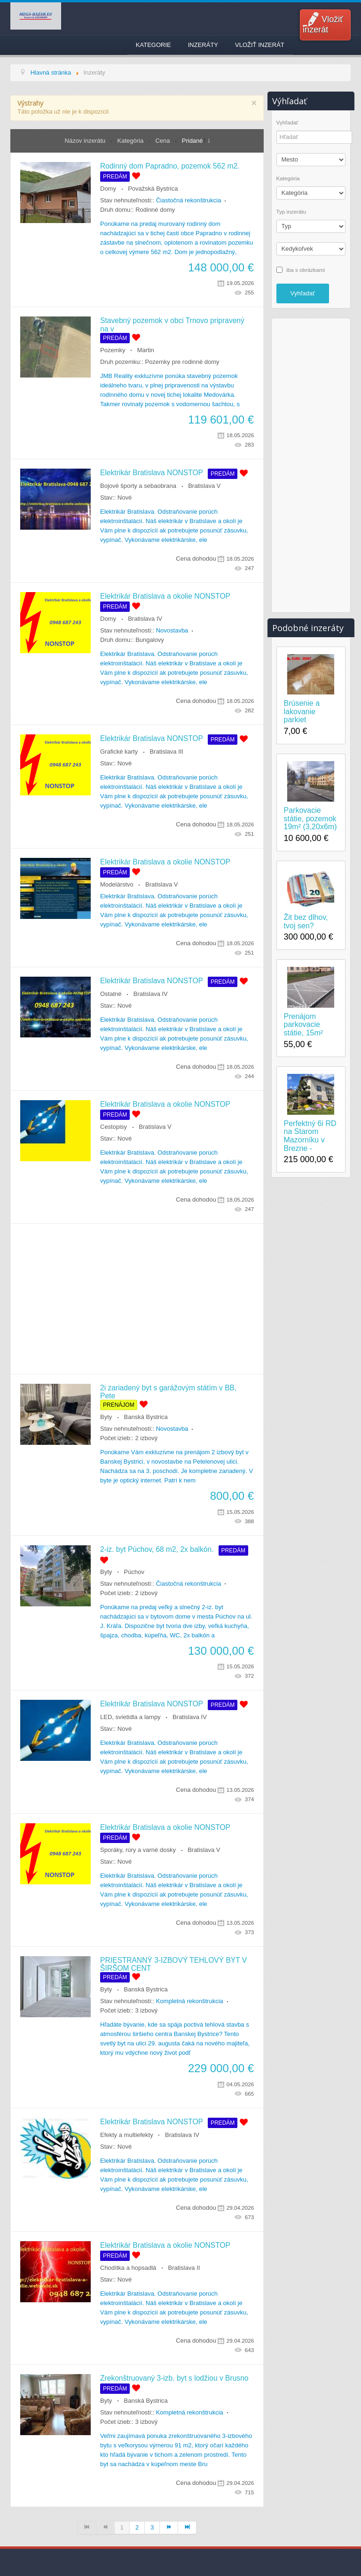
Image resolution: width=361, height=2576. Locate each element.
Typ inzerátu (291, 212)
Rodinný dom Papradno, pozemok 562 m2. (169, 166)
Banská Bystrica (146, 1416)
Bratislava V (204, 485)
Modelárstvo (116, 884)
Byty (106, 1416)
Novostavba (172, 630)
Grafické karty (119, 751)
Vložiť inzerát (323, 24)
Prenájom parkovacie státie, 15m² (303, 1024)
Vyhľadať (287, 122)
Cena (163, 140)
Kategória (131, 140)
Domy (108, 188)
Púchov (134, 1571)
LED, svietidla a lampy (130, 1716)
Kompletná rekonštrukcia (189, 2001)
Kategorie (153, 44)
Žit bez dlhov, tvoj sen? (306, 921)
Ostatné (111, 993)
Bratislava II (184, 2267)
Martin (145, 350)
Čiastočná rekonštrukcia (188, 200)
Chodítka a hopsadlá (128, 2267)
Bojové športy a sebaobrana (138, 485)
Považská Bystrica (153, 188)
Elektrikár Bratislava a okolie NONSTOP (165, 596)
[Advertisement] (137, 1299)
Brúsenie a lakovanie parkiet (302, 711)
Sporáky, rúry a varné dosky (138, 1849)
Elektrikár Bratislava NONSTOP (151, 473)
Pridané (192, 140)
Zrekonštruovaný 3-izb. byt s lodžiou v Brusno (174, 2378)
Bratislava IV (145, 618)
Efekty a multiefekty (126, 2134)
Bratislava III (166, 751)
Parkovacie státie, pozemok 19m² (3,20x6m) (310, 818)
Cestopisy (113, 1126)
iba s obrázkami (305, 269)
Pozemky (112, 350)
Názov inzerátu (86, 140)
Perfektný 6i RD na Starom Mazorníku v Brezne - (310, 1135)
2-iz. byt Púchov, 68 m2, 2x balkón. (157, 1549)
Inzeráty (203, 44)
